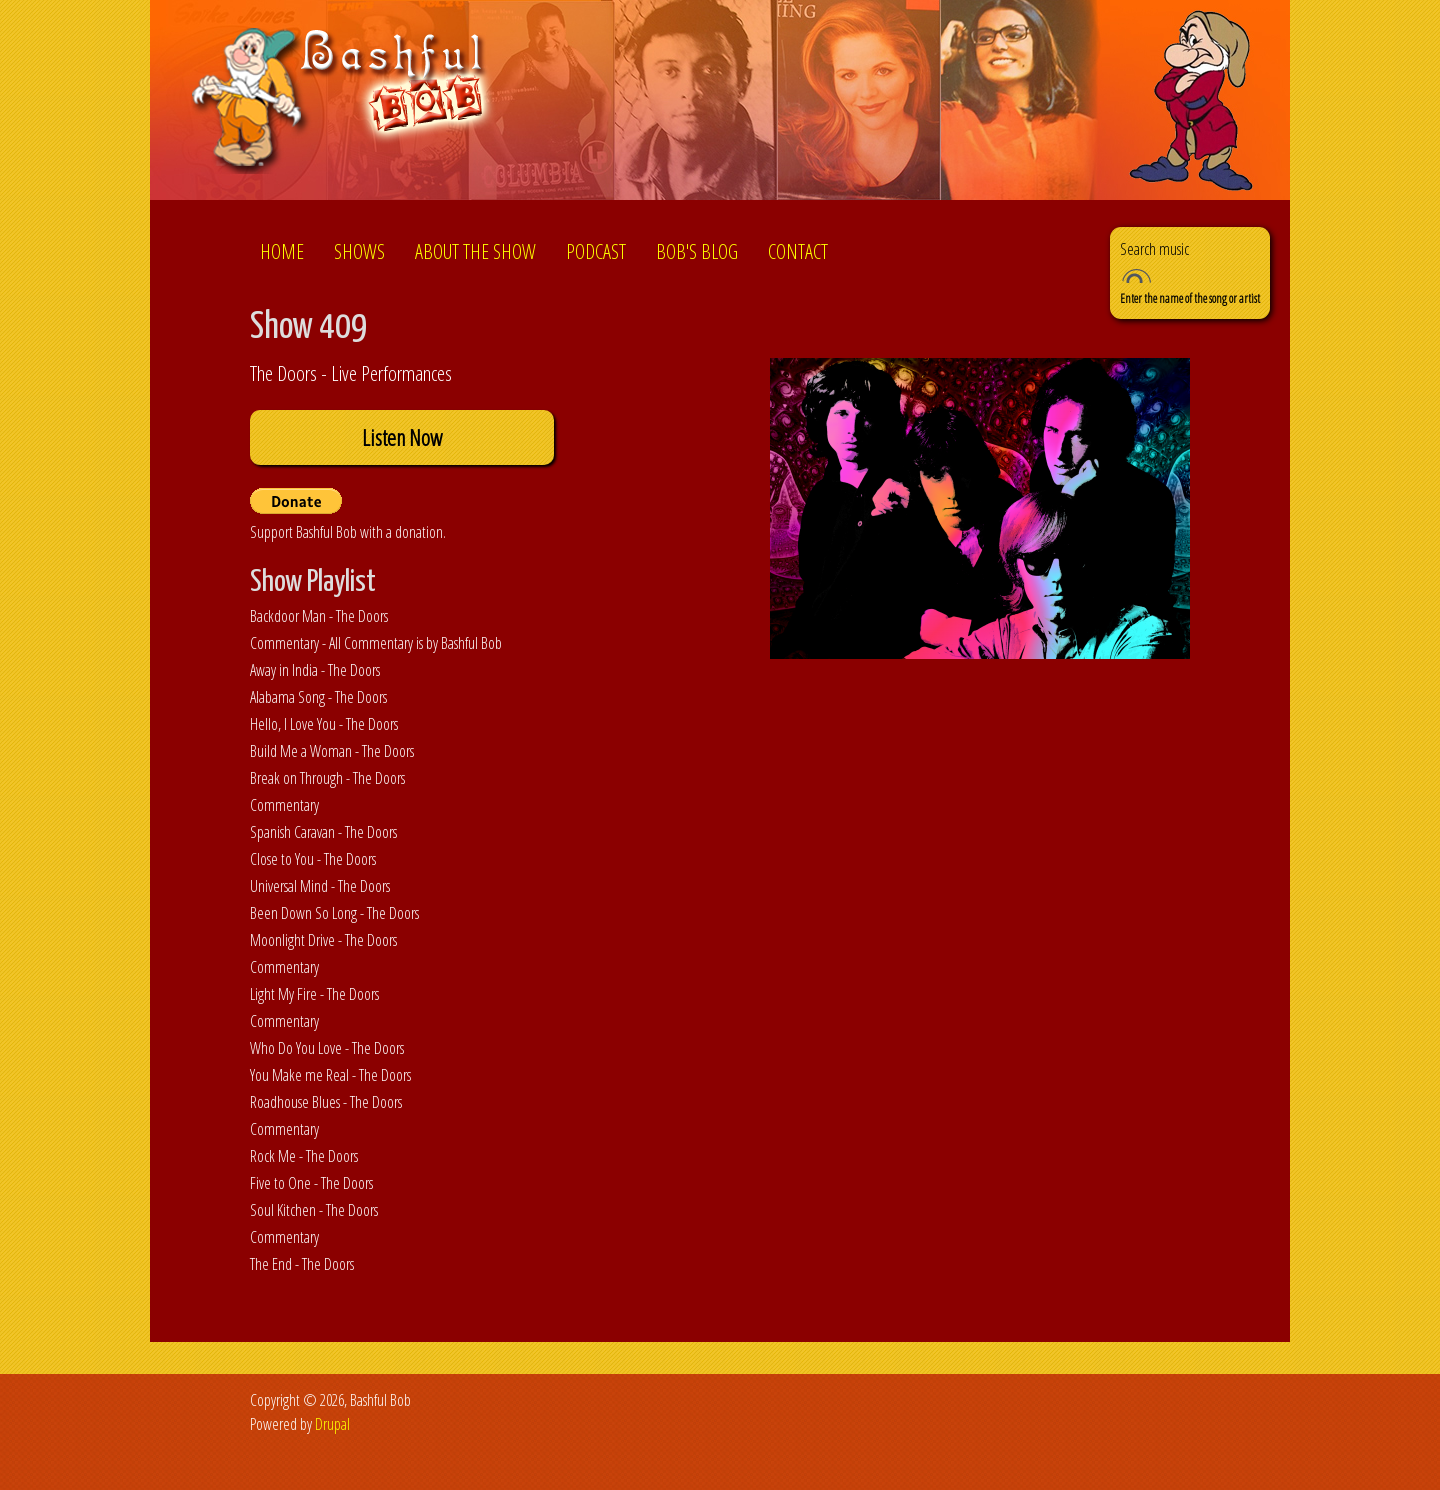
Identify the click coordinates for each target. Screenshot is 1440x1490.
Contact (798, 251)
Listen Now (402, 437)
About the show (475, 251)
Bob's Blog (697, 251)
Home (282, 251)
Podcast (596, 251)
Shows (359, 251)
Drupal (332, 1424)
